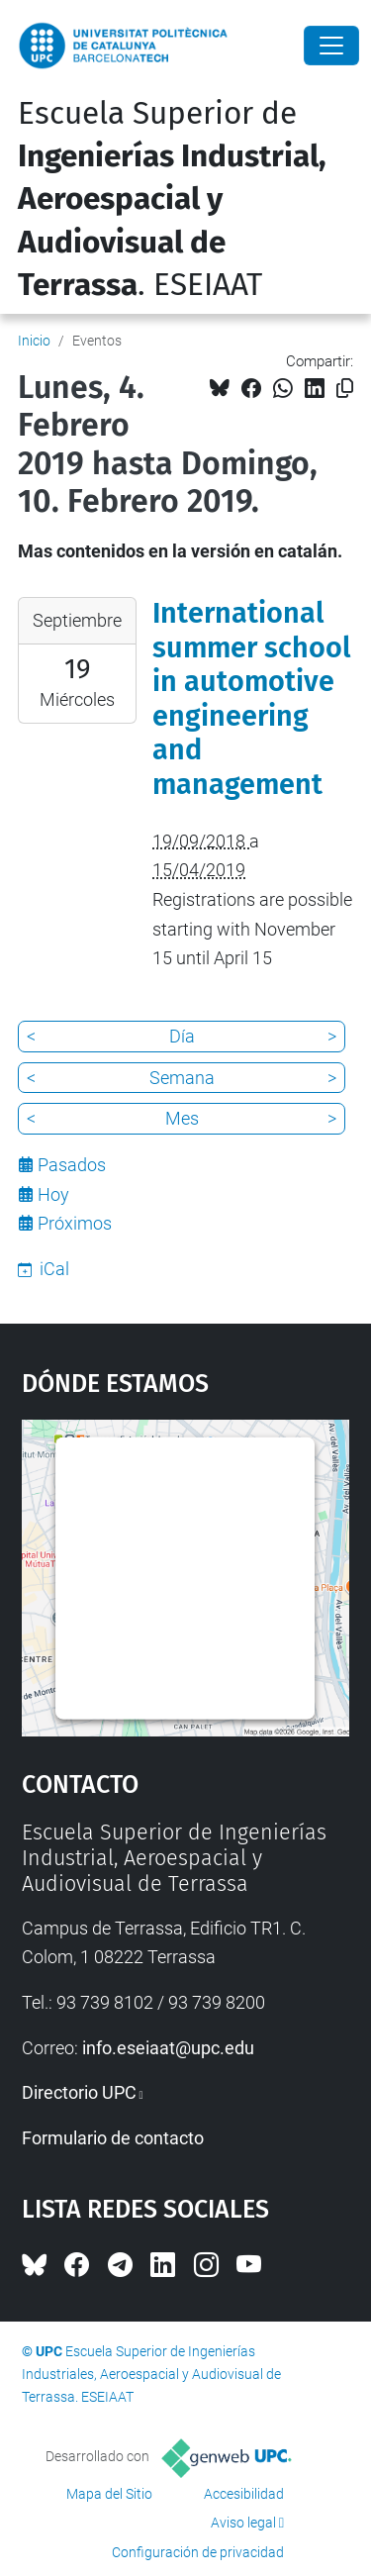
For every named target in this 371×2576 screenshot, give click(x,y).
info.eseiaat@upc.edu (168, 2047)
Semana (182, 1077)
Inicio (34, 340)
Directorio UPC (79, 2092)
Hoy (53, 1194)
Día (182, 1036)
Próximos (75, 1223)
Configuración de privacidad (198, 2552)
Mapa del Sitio (109, 2494)
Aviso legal (243, 2522)
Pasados (72, 1164)
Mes (182, 1118)
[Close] (331, 45)
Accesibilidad (244, 2494)
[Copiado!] (344, 388)
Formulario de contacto (113, 2138)
